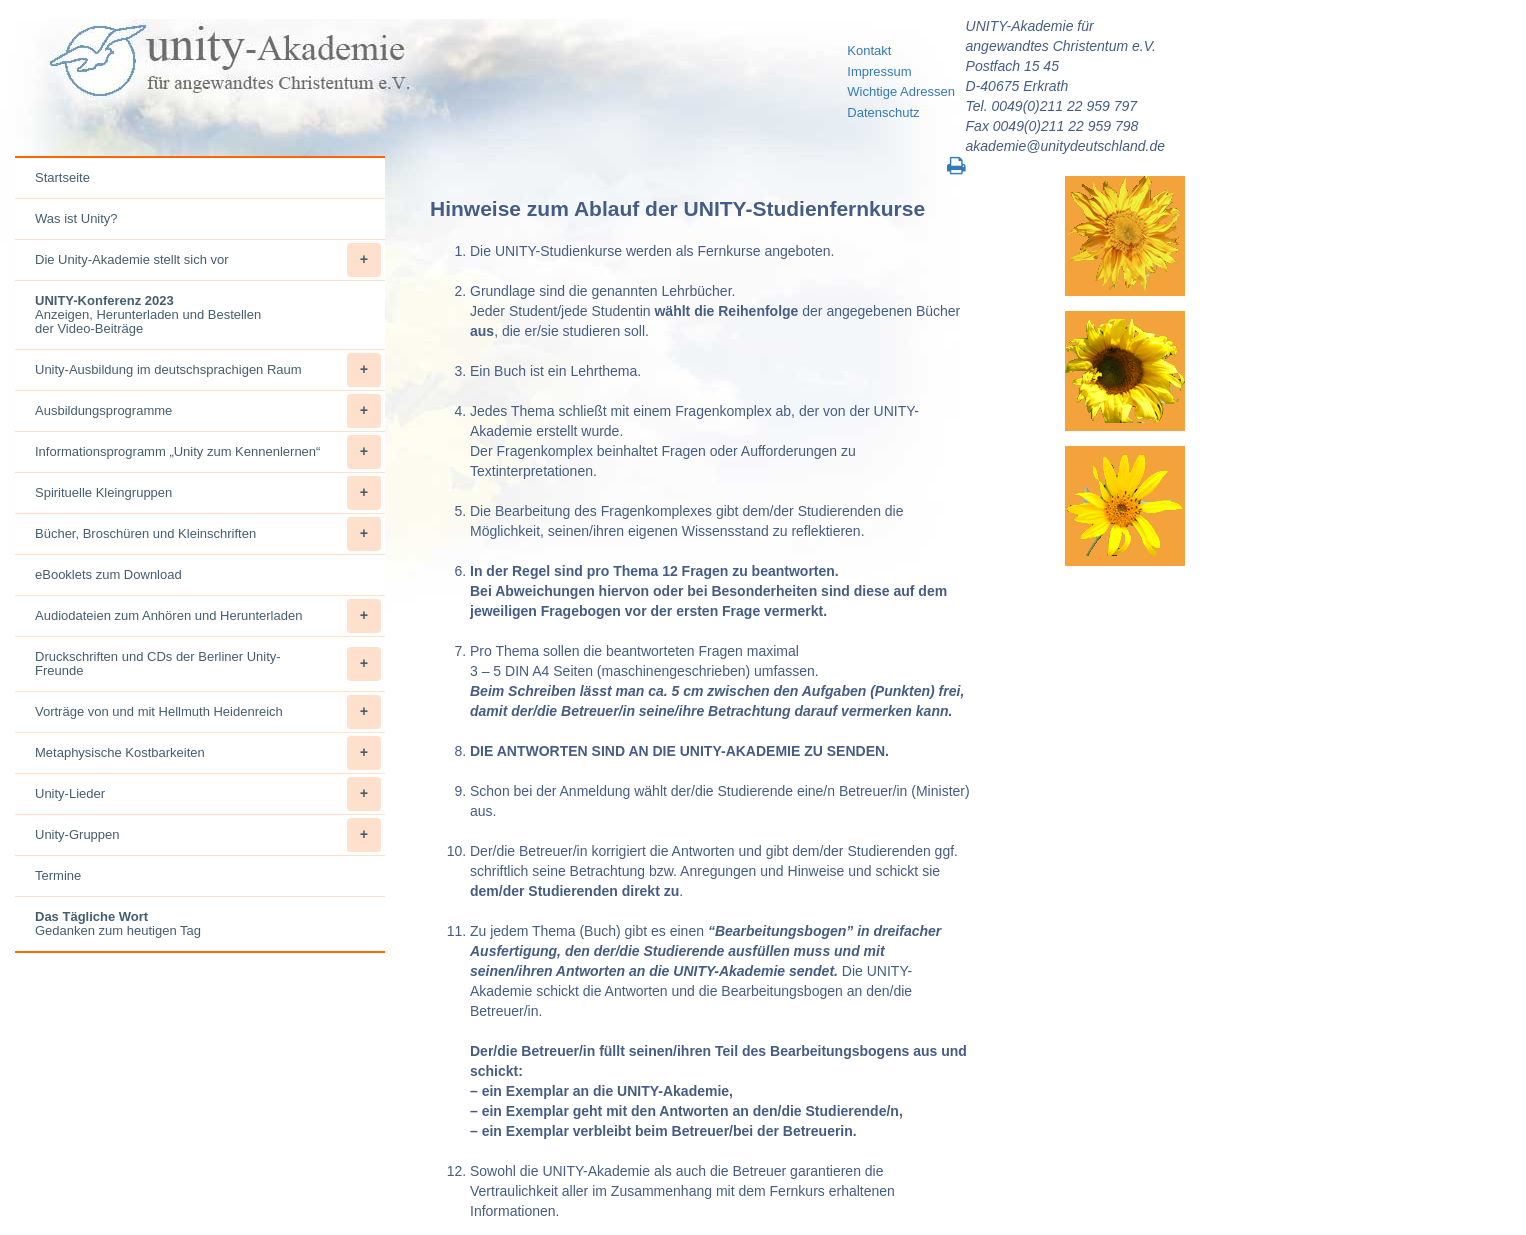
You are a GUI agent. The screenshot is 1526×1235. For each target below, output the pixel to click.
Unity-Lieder (208, 794)
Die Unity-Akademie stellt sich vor (208, 260)
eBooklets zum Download (108, 574)
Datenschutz (883, 112)
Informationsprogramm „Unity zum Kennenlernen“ (208, 452)
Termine (58, 875)
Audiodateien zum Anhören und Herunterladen (208, 616)
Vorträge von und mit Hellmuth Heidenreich (208, 712)
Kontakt (869, 50)
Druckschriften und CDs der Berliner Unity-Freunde (208, 664)
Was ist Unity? (76, 218)
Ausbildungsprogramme (208, 411)
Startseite (62, 177)
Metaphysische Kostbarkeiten (208, 753)
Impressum (879, 71)
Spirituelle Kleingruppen (208, 493)
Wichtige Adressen (901, 91)
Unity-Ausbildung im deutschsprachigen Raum (208, 370)
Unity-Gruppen (208, 835)
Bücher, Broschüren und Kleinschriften (208, 534)
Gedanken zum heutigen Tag (118, 923)
